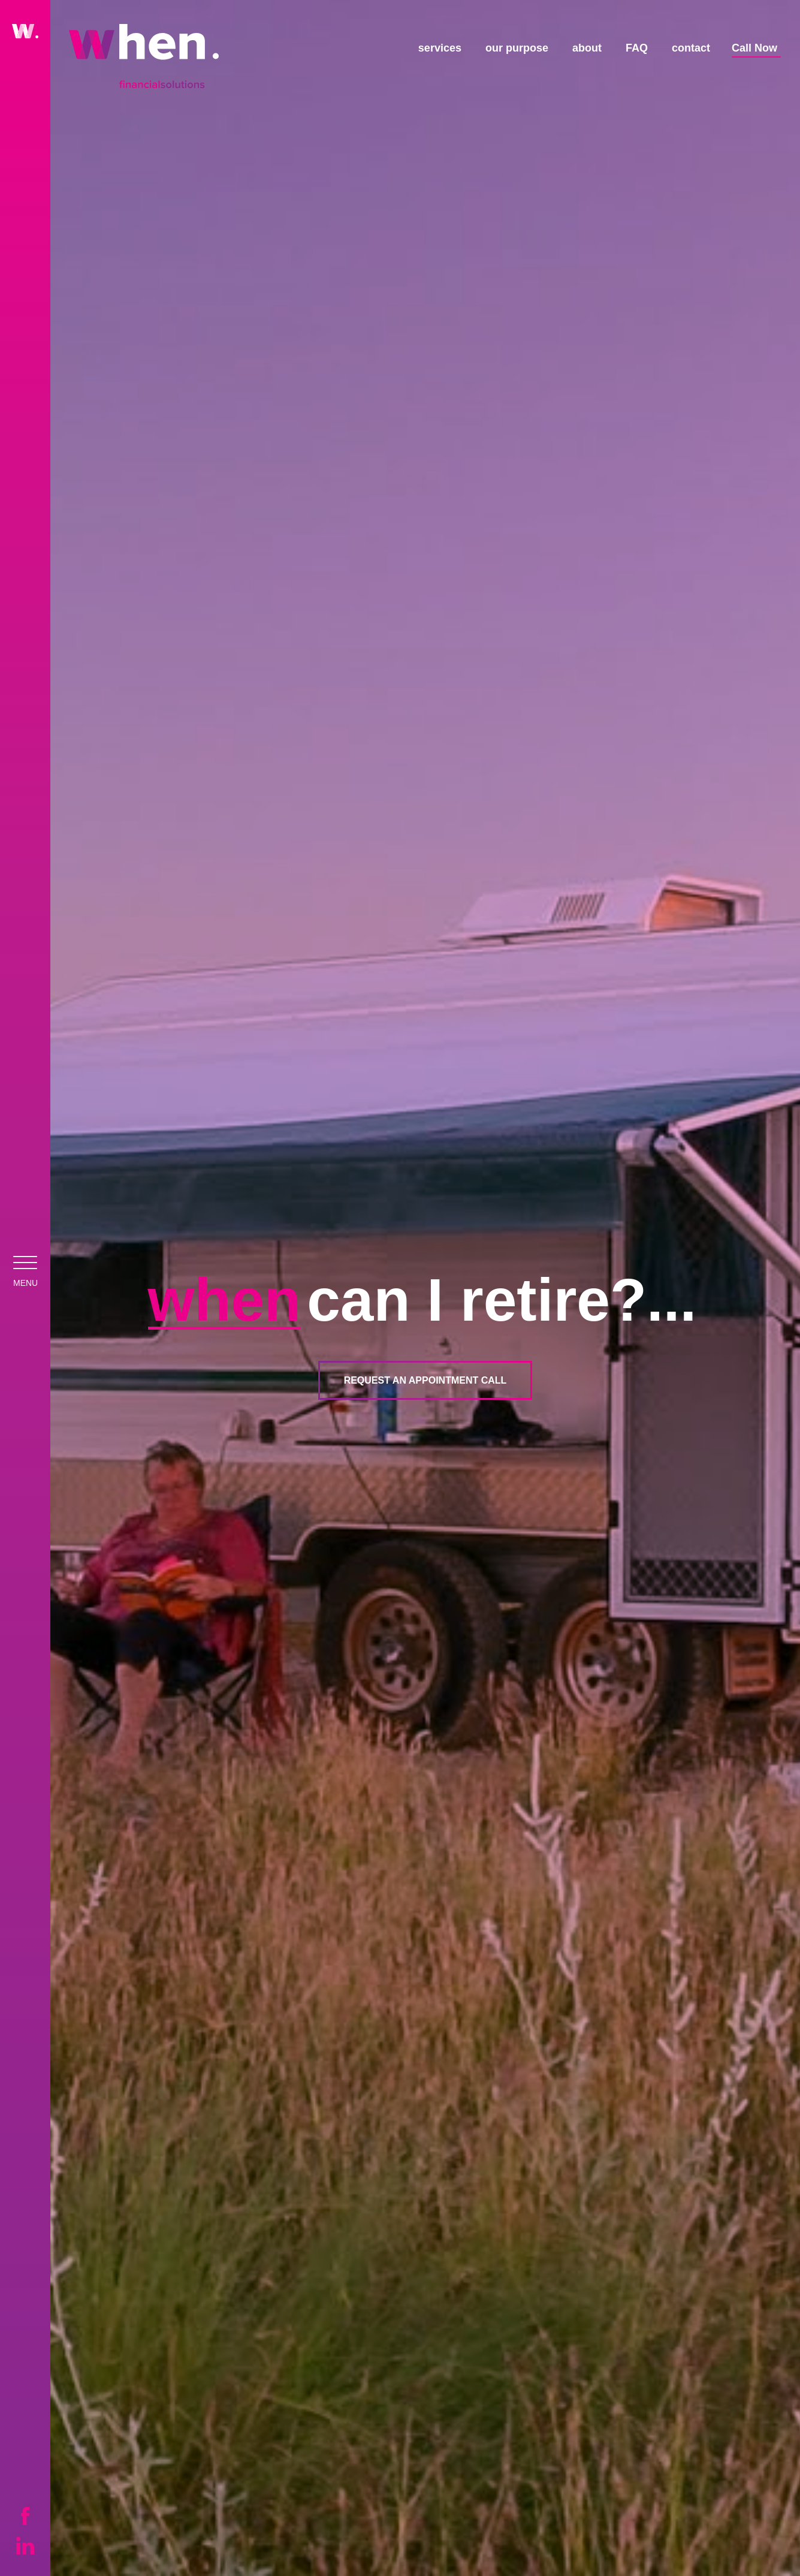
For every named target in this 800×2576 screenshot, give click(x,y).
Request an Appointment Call (425, 1380)
